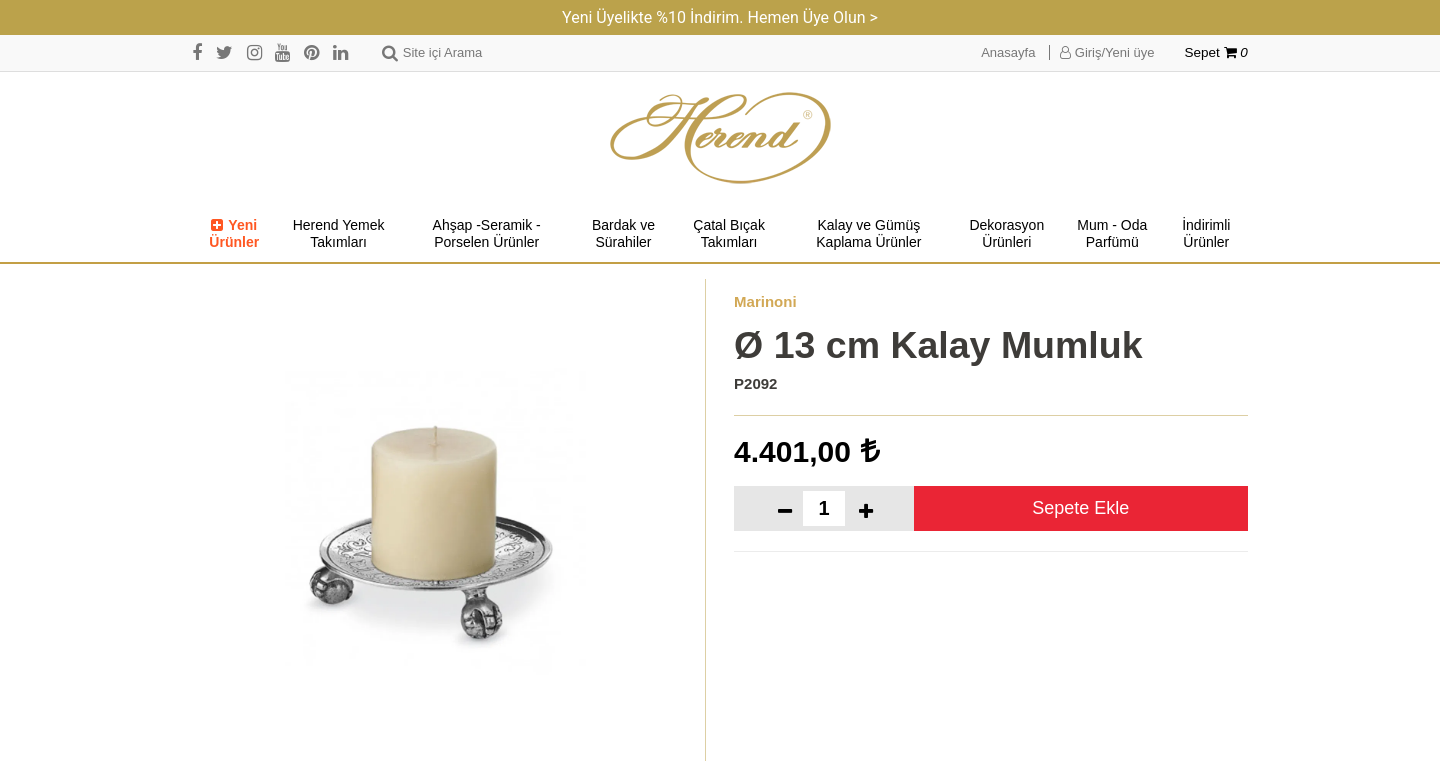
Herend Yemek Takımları (339, 234)
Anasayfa (1008, 52)
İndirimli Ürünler (1206, 234)
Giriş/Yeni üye (1107, 52)
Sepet (1216, 52)
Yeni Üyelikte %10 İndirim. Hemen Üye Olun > (720, 17)
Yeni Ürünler (234, 234)
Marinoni (765, 301)
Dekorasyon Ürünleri (1006, 234)
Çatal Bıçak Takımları (729, 234)
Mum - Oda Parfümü (1112, 234)
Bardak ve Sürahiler (623, 234)
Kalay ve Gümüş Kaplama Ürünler (868, 234)
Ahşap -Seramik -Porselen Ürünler (487, 234)
